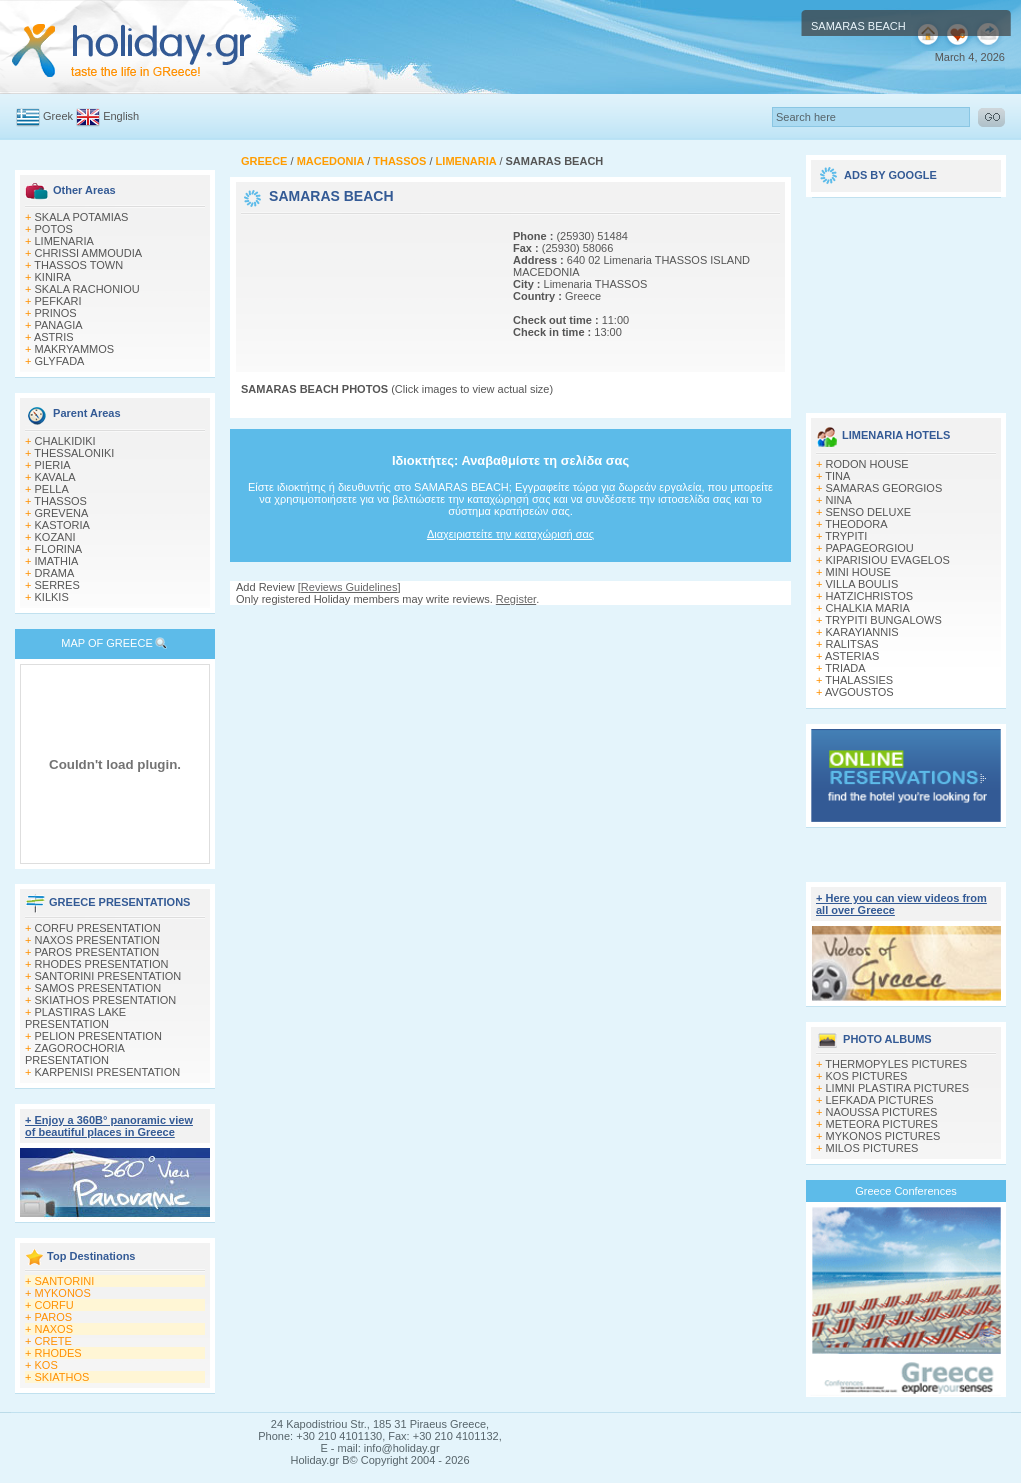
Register (516, 599)
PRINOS (56, 313)
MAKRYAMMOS (75, 349)
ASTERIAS (852, 656)
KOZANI (55, 537)
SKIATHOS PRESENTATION (106, 1000)
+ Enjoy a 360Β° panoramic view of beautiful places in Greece (109, 1126)
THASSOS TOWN (78, 265)
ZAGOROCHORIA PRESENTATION (74, 1054)
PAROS (54, 1317)
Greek (58, 116)
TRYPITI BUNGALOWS (883, 620)
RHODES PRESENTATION (102, 964)
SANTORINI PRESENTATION (108, 976)
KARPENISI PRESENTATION (108, 1072)
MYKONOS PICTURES (883, 1136)
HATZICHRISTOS (870, 596)
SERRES (57, 585)
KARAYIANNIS (862, 632)
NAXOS (54, 1329)
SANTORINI (65, 1281)
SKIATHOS (62, 1377)
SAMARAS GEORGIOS (884, 488)
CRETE (53, 1341)
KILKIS (52, 597)
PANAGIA (59, 325)
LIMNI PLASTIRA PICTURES (898, 1088)
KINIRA (53, 277)
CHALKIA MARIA (868, 608)
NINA (839, 500)
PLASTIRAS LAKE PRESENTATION (75, 1018)
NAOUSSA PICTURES (882, 1112)
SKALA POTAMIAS (82, 217)
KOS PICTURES (867, 1076)
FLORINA (59, 549)
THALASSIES (859, 680)
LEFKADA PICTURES (880, 1100)
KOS (46, 1365)
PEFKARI (58, 301)
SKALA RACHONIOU (87, 289)
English (121, 116)
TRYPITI (846, 536)
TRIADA (845, 668)
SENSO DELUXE (869, 512)
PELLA (52, 489)
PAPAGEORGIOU (870, 548)
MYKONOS (63, 1293)
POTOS (54, 229)
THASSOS (60, 501)
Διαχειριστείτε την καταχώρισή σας (510, 534)
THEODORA (856, 524)
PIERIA (53, 465)
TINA (837, 476)
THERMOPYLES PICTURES (896, 1064)
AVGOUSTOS (859, 692)
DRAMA (55, 573)
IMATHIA (57, 561)
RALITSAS (852, 644)
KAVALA (55, 477)
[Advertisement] (308, 280)
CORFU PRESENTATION (98, 928)
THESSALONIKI (74, 453)
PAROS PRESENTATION (97, 952)
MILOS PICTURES (872, 1148)
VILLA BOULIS (862, 584)
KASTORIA (62, 525)
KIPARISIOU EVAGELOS (888, 560)
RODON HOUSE (867, 464)
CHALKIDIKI (65, 441)
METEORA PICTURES (882, 1124)
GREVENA (62, 513)
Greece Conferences (906, 1191)
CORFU (54, 1305)
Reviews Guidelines (349, 587)
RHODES (58, 1353)
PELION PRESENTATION (98, 1036)
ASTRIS (54, 337)
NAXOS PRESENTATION (98, 940)
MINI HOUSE (858, 572)
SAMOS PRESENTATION (98, 988)
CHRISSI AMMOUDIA (89, 253)
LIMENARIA (64, 241)
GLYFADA (60, 361)
